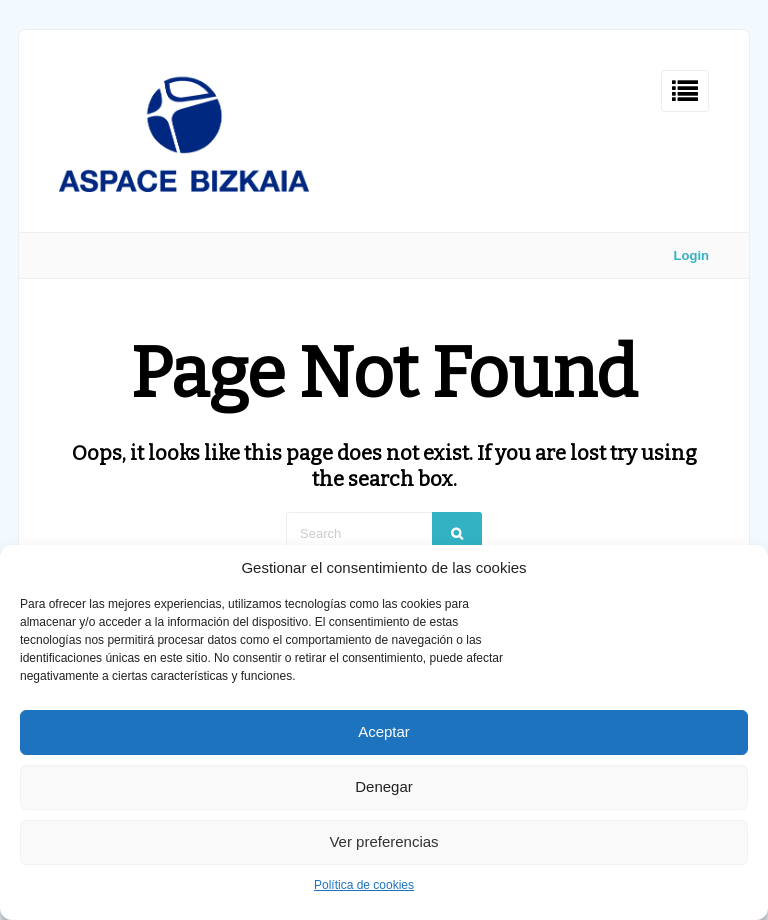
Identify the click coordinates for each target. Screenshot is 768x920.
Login (691, 255)
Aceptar (384, 731)
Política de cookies (364, 885)
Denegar (384, 786)
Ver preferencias (383, 841)
